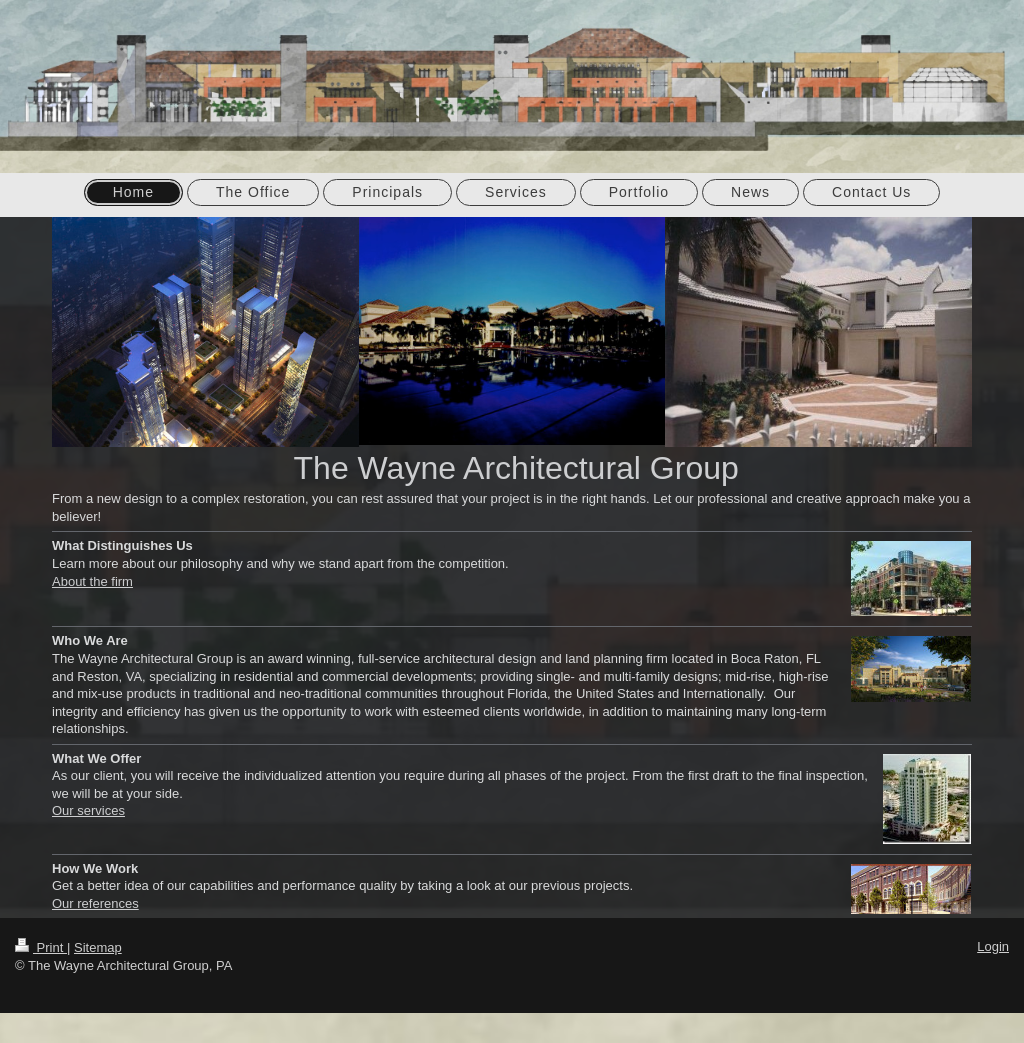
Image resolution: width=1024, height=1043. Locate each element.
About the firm (92, 581)
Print (41, 947)
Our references (95, 903)
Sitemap (98, 947)
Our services (88, 810)
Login (993, 946)
